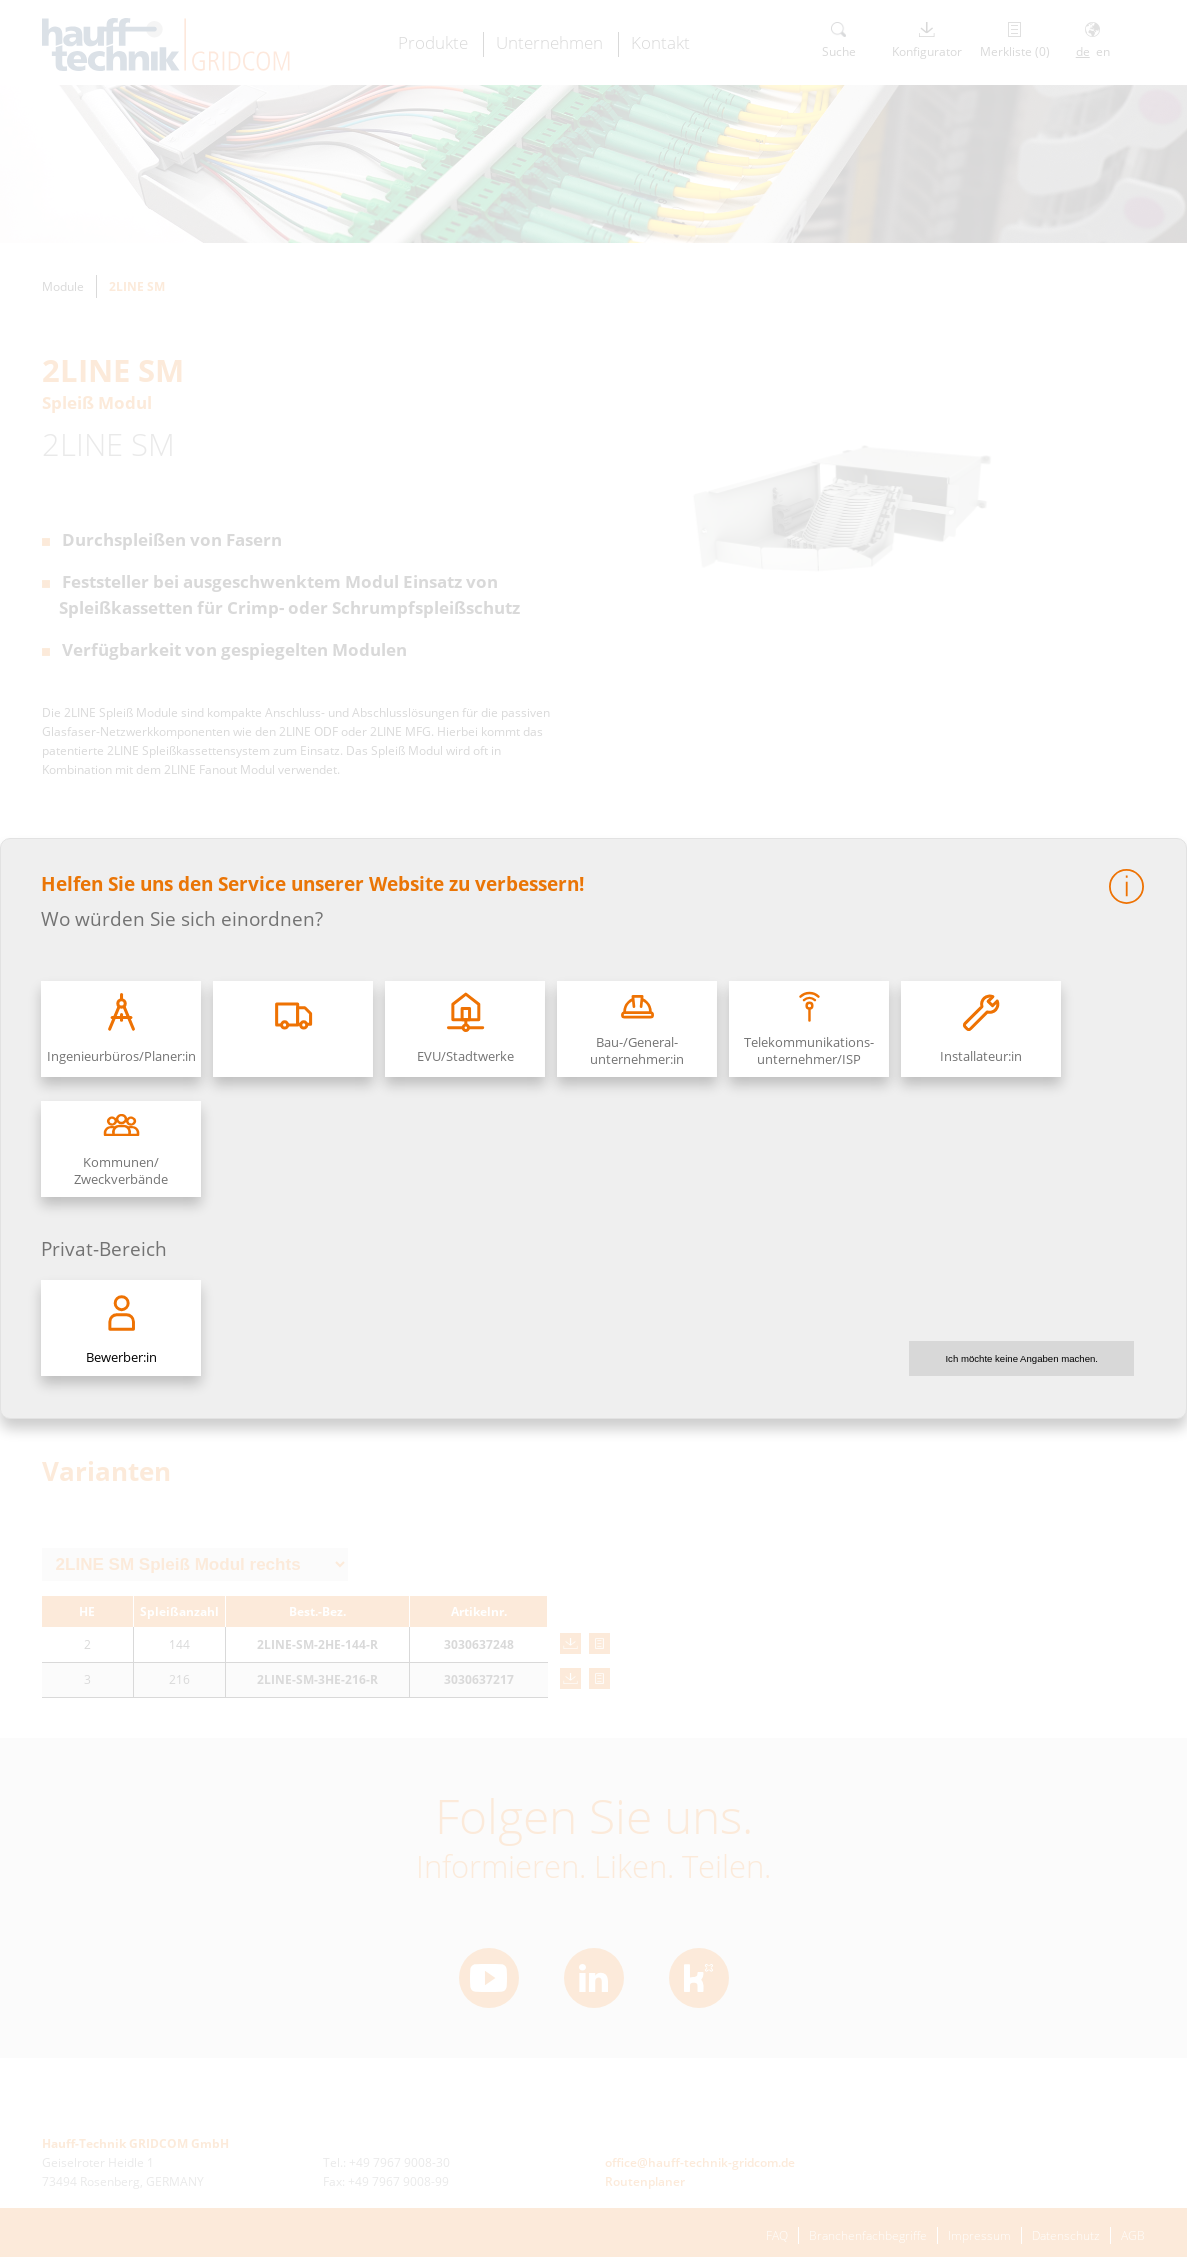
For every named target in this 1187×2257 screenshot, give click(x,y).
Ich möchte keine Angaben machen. (1021, 1358)
